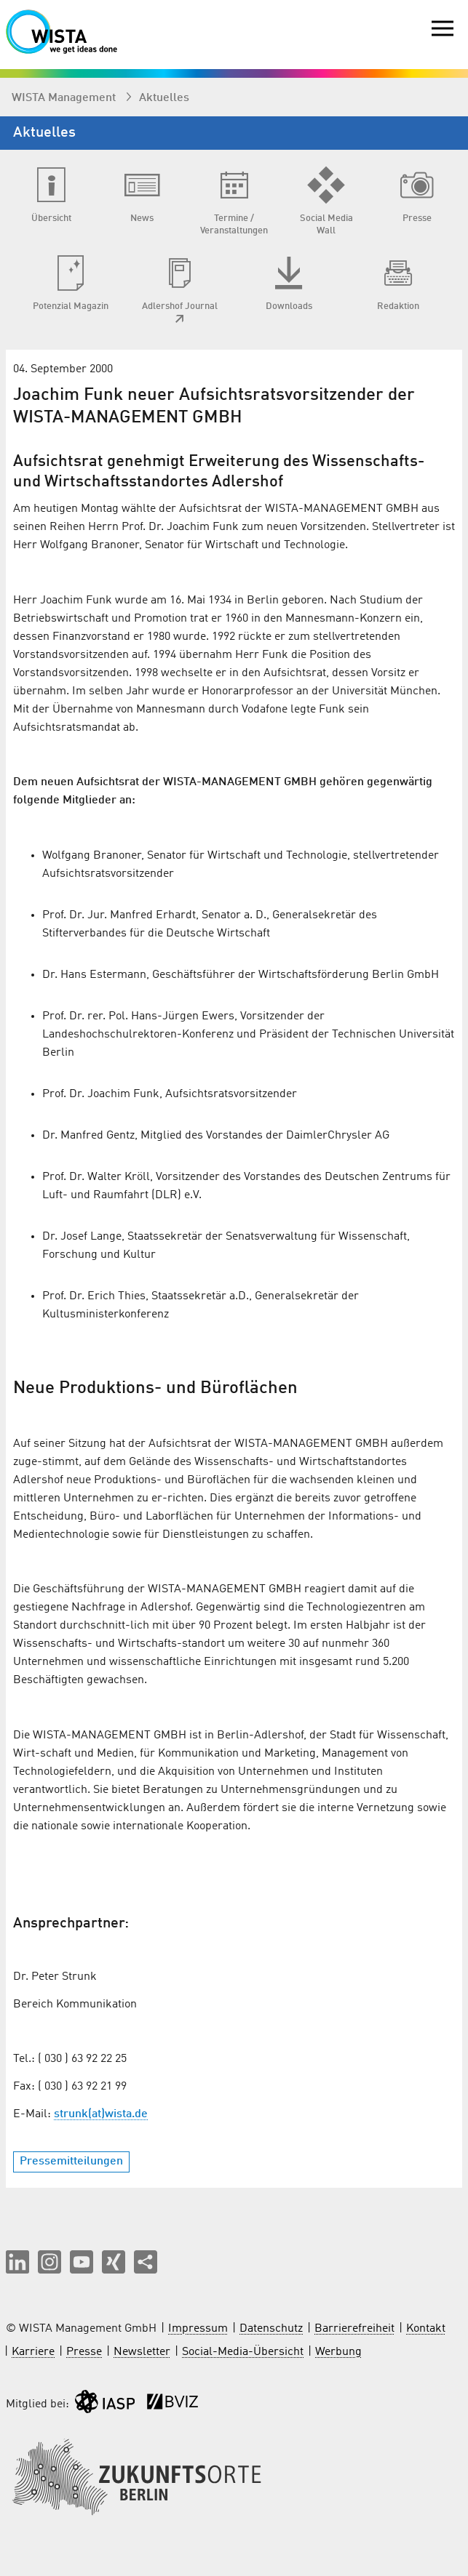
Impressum (198, 2329)
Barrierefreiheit (354, 2329)
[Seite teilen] (146, 2262)
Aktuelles (164, 98)
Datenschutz (271, 2329)
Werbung (338, 2352)
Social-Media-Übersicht (243, 2352)
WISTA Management (65, 98)
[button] (17, 2262)
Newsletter (142, 2352)
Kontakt (425, 2329)
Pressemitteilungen (71, 2161)
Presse (84, 2352)
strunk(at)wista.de (101, 2114)
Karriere (33, 2352)
